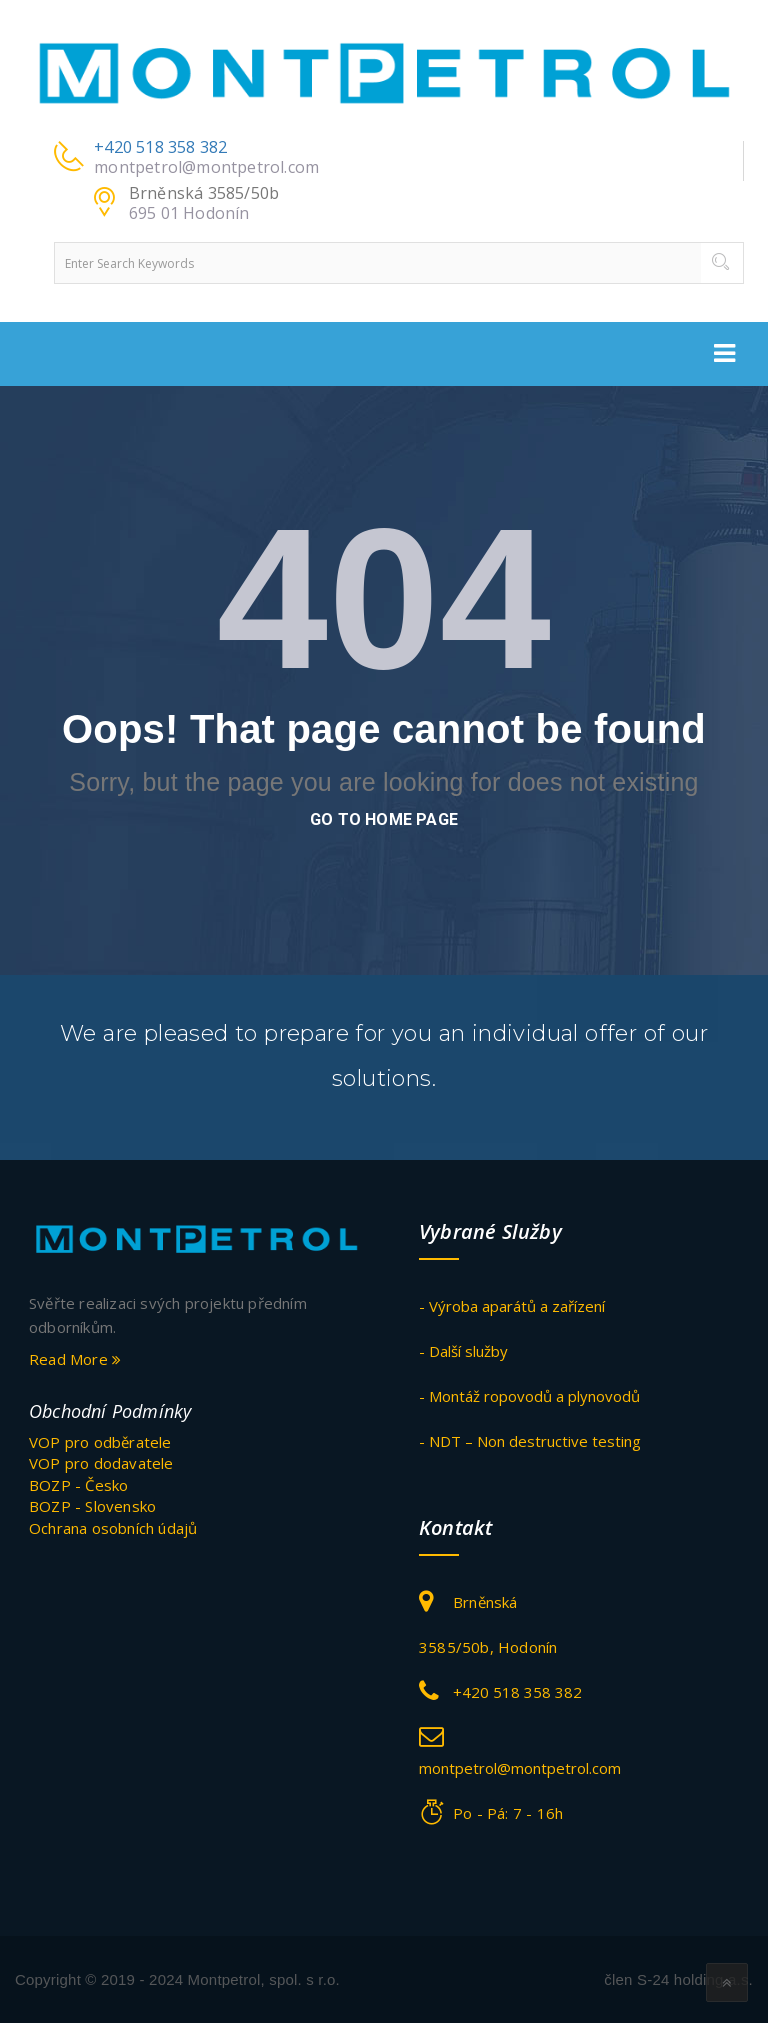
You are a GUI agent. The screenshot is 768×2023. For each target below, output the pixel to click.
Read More (75, 1359)
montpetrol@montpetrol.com (206, 167)
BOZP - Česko (78, 1485)
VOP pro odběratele (100, 1442)
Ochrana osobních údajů (113, 1528)
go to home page (384, 819)
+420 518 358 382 (160, 147)
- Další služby (463, 1351)
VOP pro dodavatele (101, 1463)
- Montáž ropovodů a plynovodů (529, 1396)
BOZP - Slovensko (92, 1506)
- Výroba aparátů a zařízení (512, 1306)
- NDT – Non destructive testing (530, 1441)
